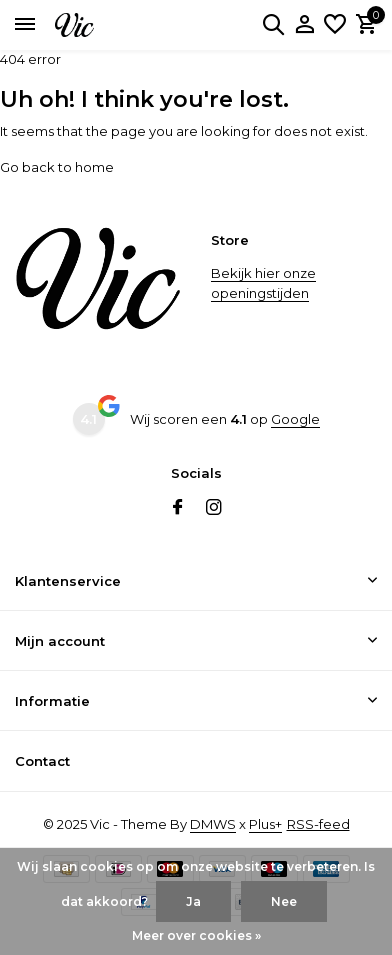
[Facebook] (178, 509)
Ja (193, 901)
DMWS (213, 824)
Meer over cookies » (196, 935)
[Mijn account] (304, 25)
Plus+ (265, 824)
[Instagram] (214, 509)
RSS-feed (318, 824)
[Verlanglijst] (335, 25)
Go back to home (57, 167)
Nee (284, 901)
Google (295, 419)
